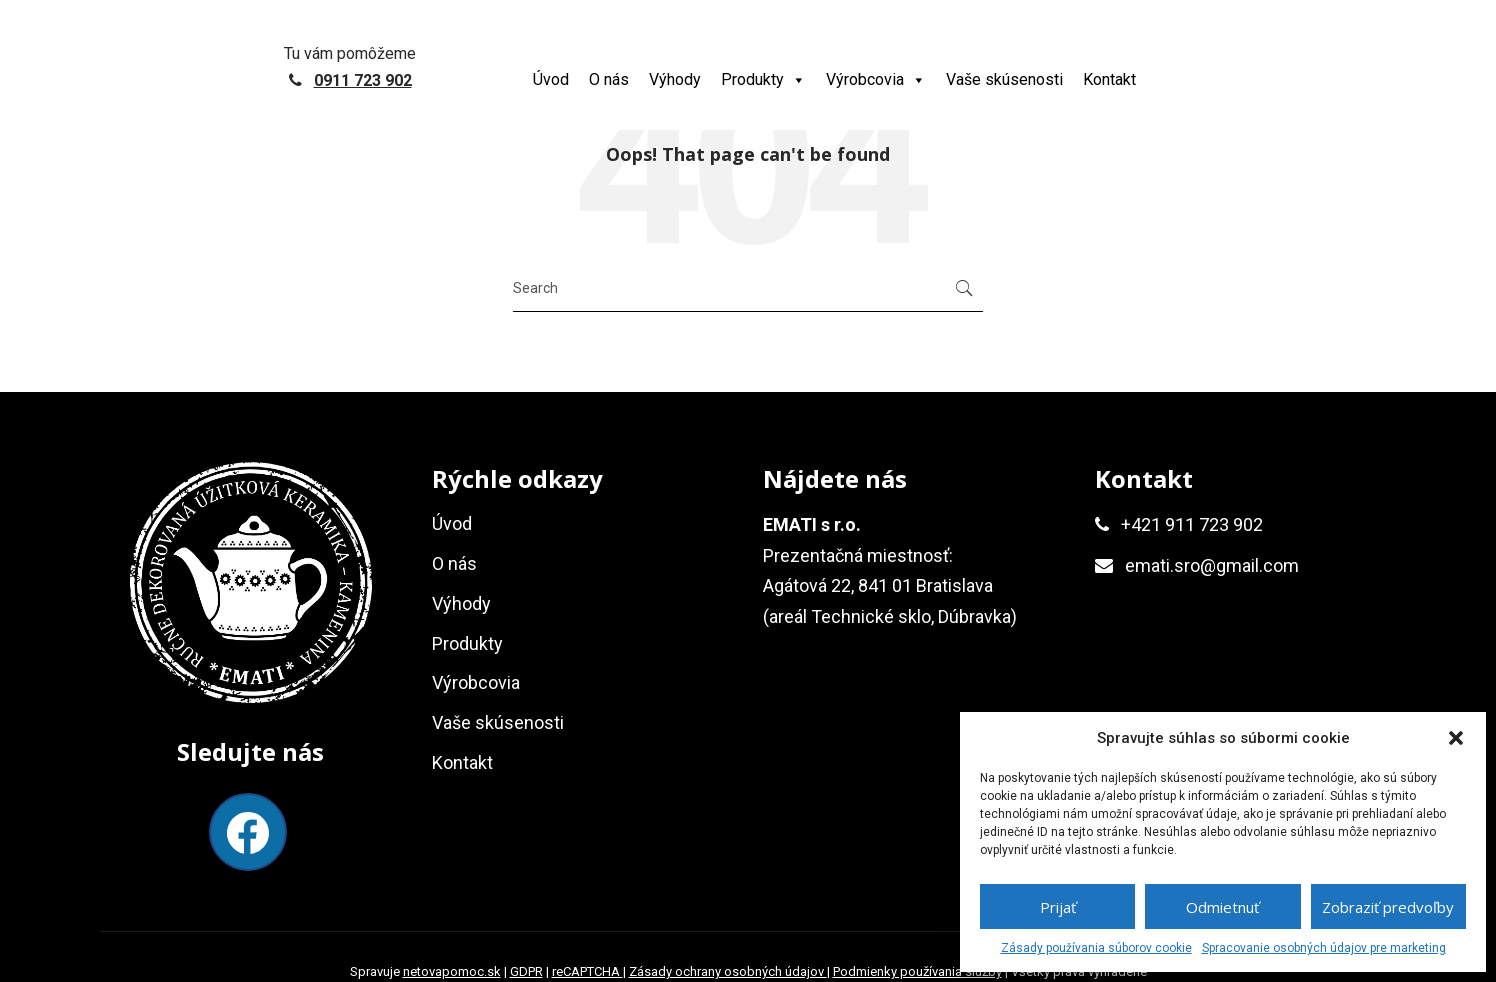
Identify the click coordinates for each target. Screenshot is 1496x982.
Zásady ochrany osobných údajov (728, 971)
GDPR (526, 971)
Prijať (1058, 907)
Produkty (763, 79)
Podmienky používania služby (917, 971)
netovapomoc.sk (452, 971)
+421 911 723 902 (1192, 524)
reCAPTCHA (587, 971)
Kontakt (1109, 79)
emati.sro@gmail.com (1212, 565)
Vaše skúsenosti (1004, 79)
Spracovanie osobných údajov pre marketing (1324, 948)
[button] (1456, 738)
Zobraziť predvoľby (1388, 907)
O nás (609, 79)
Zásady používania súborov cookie (1096, 948)
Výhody (675, 79)
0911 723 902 (363, 80)
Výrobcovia (876, 79)
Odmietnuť (1222, 907)
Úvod (551, 79)
